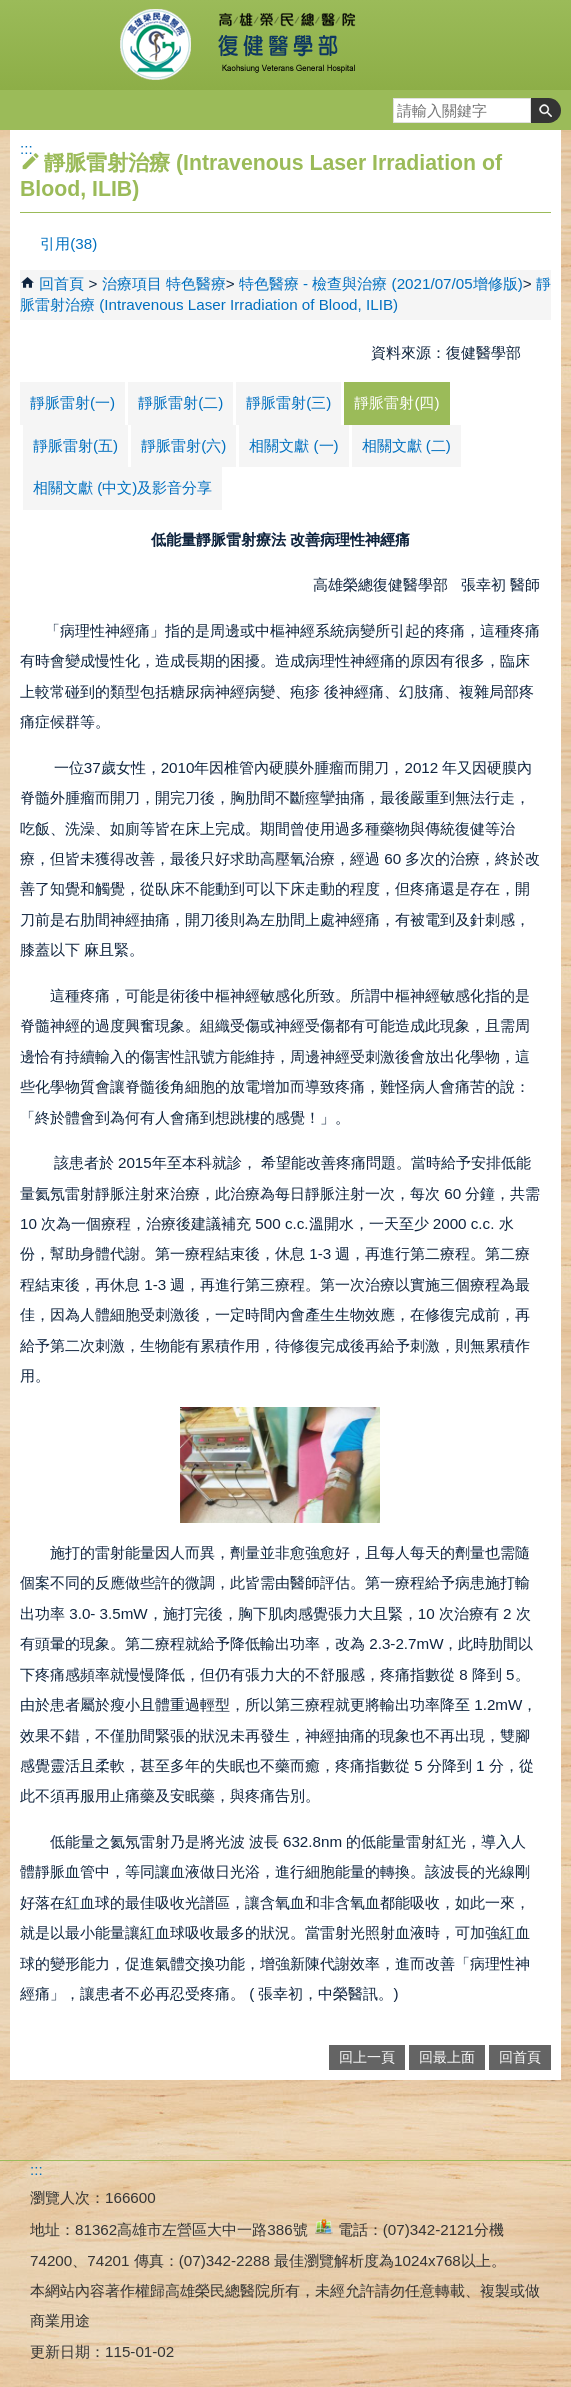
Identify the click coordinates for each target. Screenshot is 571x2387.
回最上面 (447, 2057)
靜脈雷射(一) (72, 402)
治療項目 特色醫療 (164, 283)
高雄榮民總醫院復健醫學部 (285, 45)
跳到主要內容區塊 (10, 10)
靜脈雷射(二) (180, 402)
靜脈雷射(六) (183, 445)
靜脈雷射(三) (288, 402)
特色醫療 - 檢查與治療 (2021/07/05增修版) (381, 283)
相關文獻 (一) (293, 445)
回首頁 (61, 283)
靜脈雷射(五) (75, 445)
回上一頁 (367, 2057)
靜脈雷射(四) (396, 402)
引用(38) (68, 243)
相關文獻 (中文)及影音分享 (122, 487)
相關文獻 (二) (406, 445)
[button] (546, 110)
